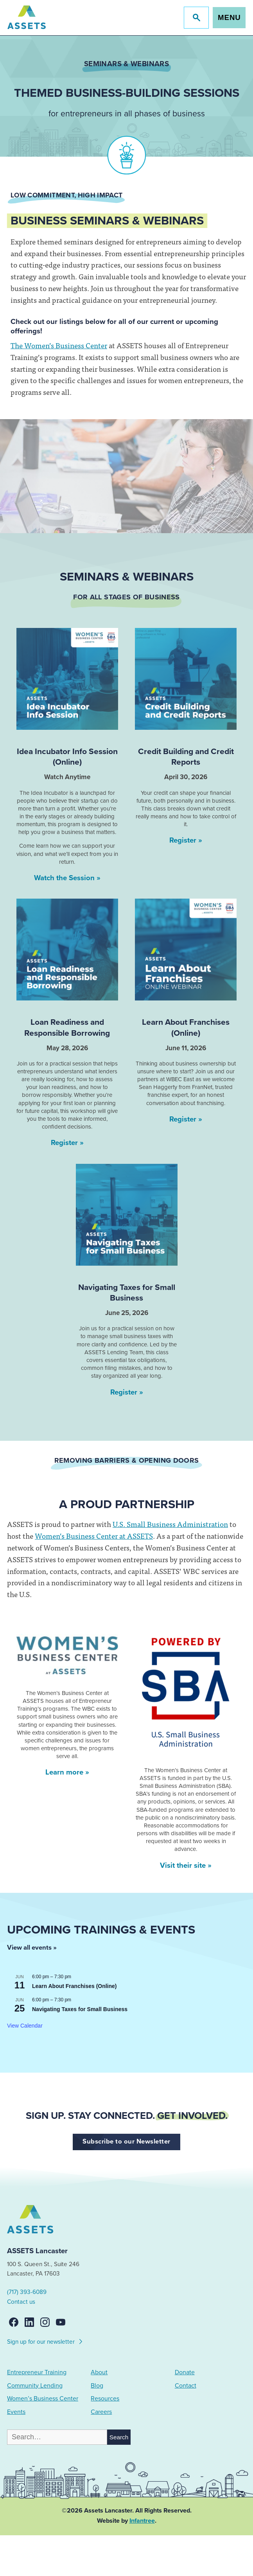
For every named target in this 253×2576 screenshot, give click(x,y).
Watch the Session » (67, 878)
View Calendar (25, 2025)
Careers (101, 2412)
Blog (97, 2386)
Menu (229, 17)
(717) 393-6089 (27, 2292)
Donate (185, 2372)
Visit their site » (186, 1865)
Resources (105, 2398)
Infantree (142, 2521)
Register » (185, 840)
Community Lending (35, 2386)
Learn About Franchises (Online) (74, 1986)
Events (16, 2412)
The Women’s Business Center (59, 345)
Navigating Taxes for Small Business (79, 2009)
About (99, 2372)
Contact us (21, 2301)
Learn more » (67, 1772)
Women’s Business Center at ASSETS (94, 1535)
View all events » (32, 1948)
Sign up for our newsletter (45, 2340)
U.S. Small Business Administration (170, 1524)
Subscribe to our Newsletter (126, 2141)
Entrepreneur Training (36, 2372)
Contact (185, 2386)
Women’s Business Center (42, 2398)
